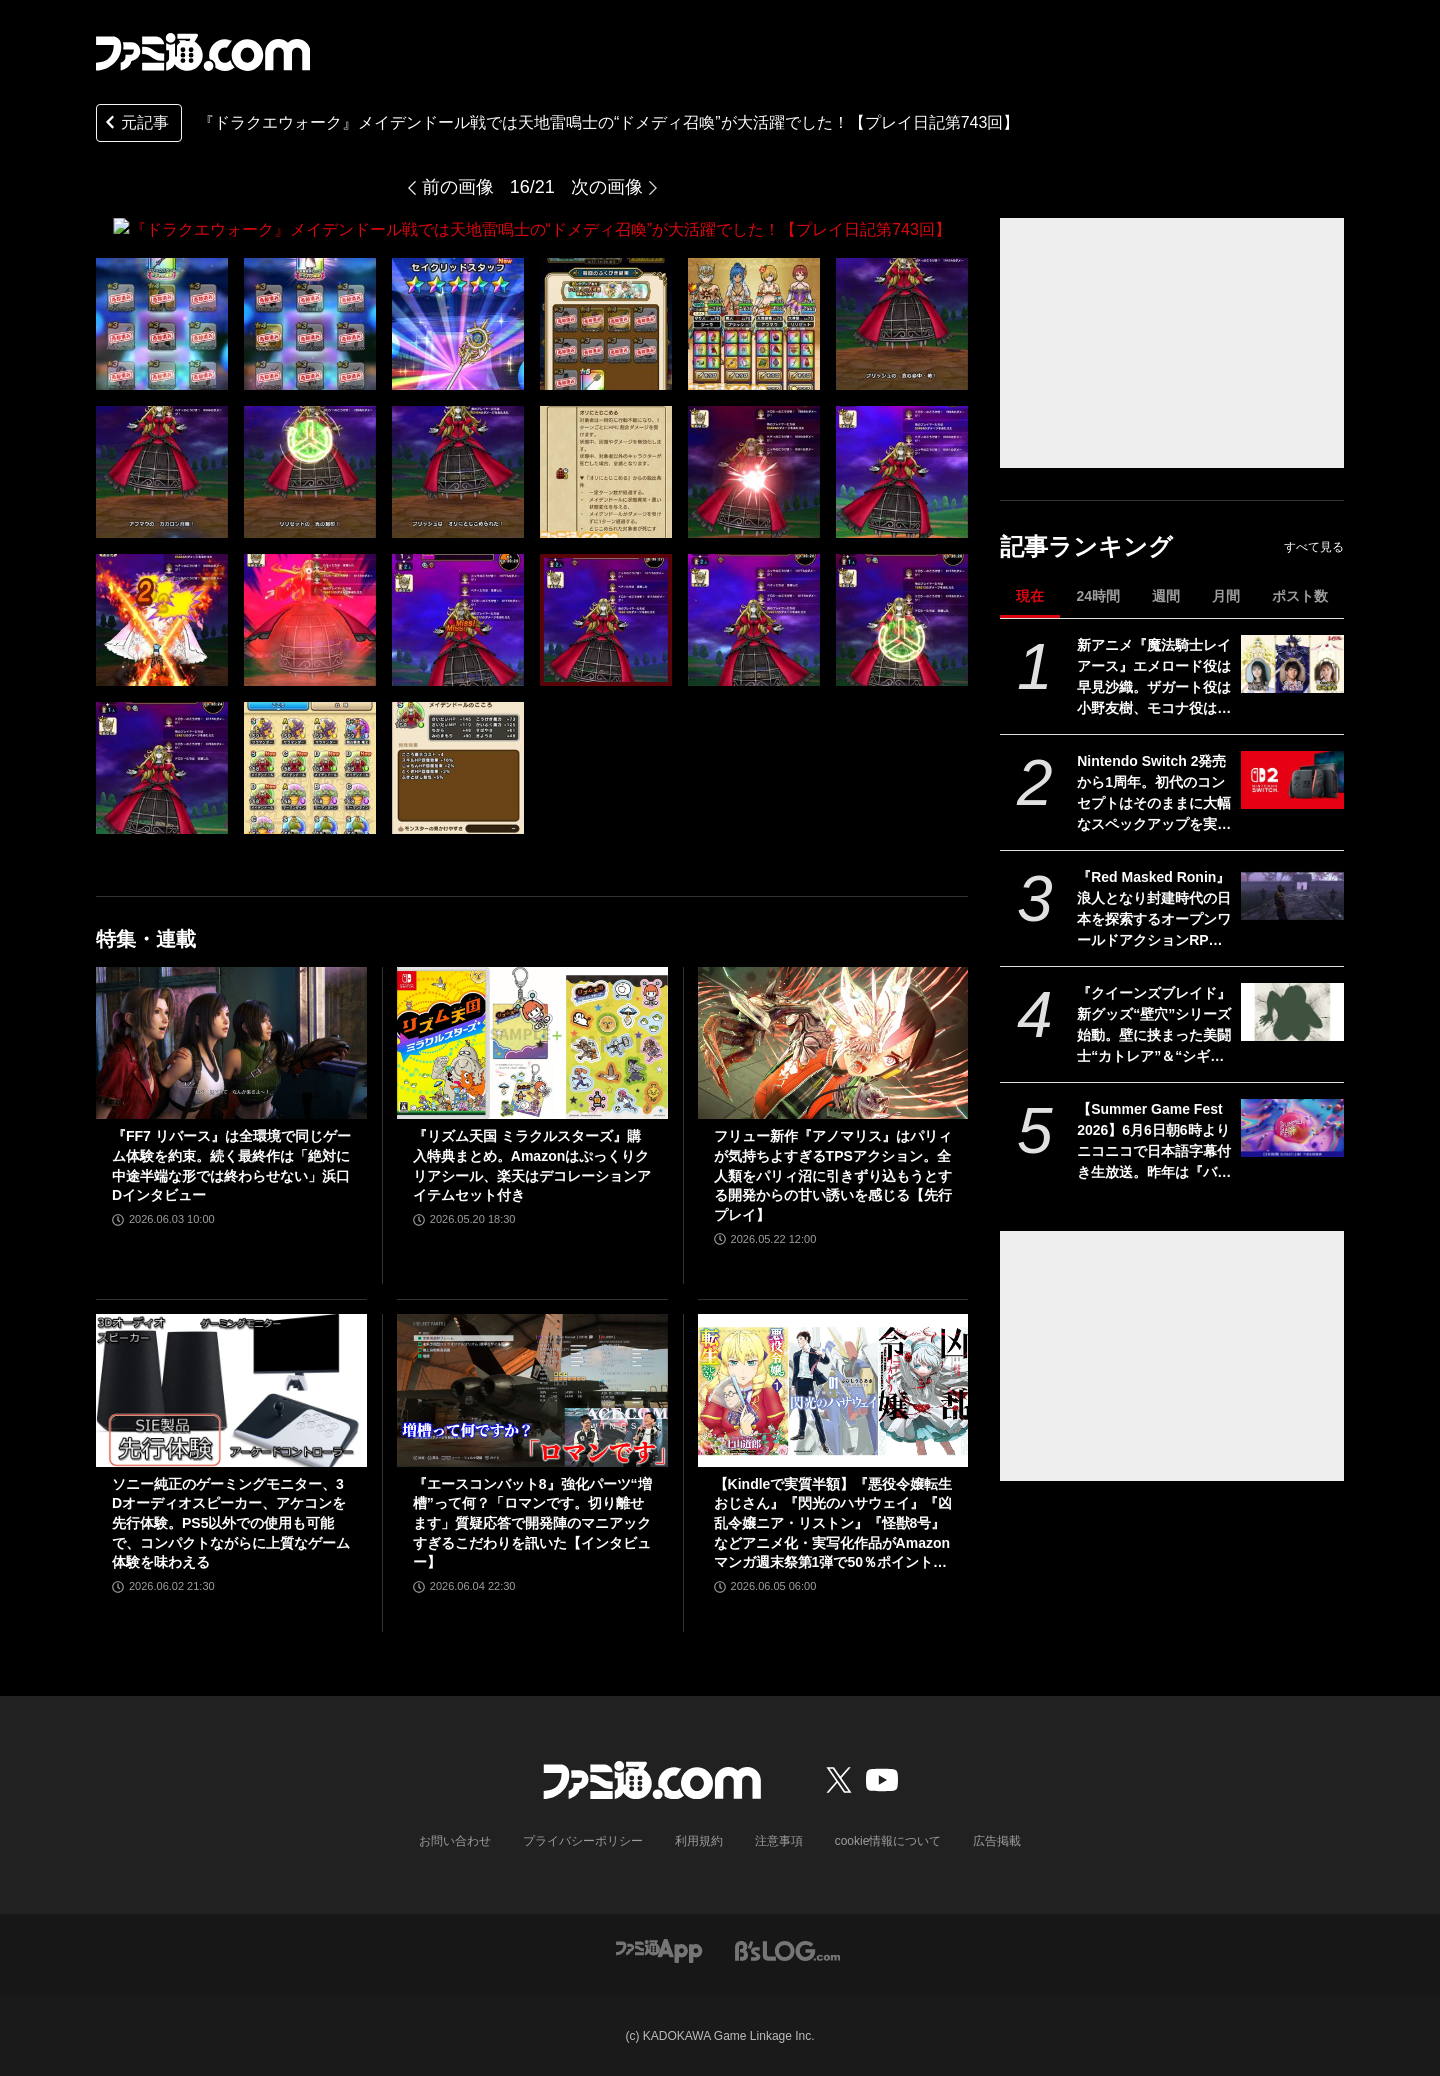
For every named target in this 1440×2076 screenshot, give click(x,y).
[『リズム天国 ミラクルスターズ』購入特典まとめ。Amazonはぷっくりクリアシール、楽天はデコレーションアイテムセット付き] (532, 1042)
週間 (1166, 596)
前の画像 (458, 187)
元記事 (135, 124)
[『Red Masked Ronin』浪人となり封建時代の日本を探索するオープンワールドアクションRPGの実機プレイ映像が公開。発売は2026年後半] (1292, 896)
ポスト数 (1300, 596)
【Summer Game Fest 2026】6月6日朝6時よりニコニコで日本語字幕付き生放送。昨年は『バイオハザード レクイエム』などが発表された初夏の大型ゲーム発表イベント (1154, 1142)
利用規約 (699, 1840)
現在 (1030, 596)
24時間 (1098, 596)
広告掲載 (997, 1840)
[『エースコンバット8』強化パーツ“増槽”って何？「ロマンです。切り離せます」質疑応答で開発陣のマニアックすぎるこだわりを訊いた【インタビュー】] (532, 1390)
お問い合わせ (455, 1840)
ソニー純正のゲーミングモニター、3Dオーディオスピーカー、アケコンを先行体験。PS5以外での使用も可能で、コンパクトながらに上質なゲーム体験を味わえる (231, 1522)
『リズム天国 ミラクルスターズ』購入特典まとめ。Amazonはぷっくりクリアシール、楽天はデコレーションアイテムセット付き (532, 1165)
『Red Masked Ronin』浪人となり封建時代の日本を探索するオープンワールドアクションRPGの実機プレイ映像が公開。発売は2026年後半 (1154, 910)
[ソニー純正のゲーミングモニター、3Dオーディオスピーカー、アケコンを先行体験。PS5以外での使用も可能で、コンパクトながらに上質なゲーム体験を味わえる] (231, 1390)
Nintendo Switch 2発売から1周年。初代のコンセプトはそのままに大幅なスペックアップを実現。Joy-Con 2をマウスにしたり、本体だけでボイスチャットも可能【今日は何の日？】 (1154, 794)
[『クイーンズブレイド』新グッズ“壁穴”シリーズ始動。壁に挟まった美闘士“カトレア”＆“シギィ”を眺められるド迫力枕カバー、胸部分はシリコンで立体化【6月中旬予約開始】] (1292, 1012)
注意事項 (779, 1840)
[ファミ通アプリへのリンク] (659, 1948)
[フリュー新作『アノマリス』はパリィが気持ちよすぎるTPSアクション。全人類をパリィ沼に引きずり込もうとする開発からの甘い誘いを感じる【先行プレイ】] (833, 1042)
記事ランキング (1086, 546)
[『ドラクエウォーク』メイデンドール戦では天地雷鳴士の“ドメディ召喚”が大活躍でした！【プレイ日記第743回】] (162, 323)
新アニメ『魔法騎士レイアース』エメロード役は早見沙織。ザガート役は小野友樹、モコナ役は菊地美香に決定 (1154, 678)
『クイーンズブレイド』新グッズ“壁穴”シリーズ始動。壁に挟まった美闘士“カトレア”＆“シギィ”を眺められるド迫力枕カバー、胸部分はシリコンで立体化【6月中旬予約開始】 (1154, 1026)
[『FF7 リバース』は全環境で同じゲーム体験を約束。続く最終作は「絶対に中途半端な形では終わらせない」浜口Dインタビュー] (231, 1042)
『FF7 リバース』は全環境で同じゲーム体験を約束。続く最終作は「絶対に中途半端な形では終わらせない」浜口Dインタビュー (231, 1165)
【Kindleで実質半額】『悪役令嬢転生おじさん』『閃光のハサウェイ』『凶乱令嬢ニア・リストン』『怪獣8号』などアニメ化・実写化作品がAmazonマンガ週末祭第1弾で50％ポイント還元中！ (833, 1523)
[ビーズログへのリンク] (787, 1948)
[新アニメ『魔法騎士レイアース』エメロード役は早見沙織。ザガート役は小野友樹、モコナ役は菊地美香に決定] (1292, 664)
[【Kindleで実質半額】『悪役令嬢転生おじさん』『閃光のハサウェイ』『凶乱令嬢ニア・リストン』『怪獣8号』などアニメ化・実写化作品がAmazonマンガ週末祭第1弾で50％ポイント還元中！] (833, 1390)
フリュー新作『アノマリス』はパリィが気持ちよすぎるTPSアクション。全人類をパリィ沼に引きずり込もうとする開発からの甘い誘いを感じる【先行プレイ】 (833, 1175)
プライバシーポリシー (583, 1840)
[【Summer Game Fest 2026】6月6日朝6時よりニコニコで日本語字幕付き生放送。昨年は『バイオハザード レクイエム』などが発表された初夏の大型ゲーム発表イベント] (1292, 1128)
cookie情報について (888, 1840)
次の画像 (607, 187)
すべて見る (1314, 547)
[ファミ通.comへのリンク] (203, 52)
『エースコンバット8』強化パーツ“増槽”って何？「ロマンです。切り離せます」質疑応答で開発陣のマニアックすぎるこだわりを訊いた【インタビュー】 (532, 1522)
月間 (1226, 596)
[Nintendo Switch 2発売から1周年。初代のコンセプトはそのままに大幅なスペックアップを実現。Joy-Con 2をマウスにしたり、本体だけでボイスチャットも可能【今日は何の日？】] (1292, 780)
